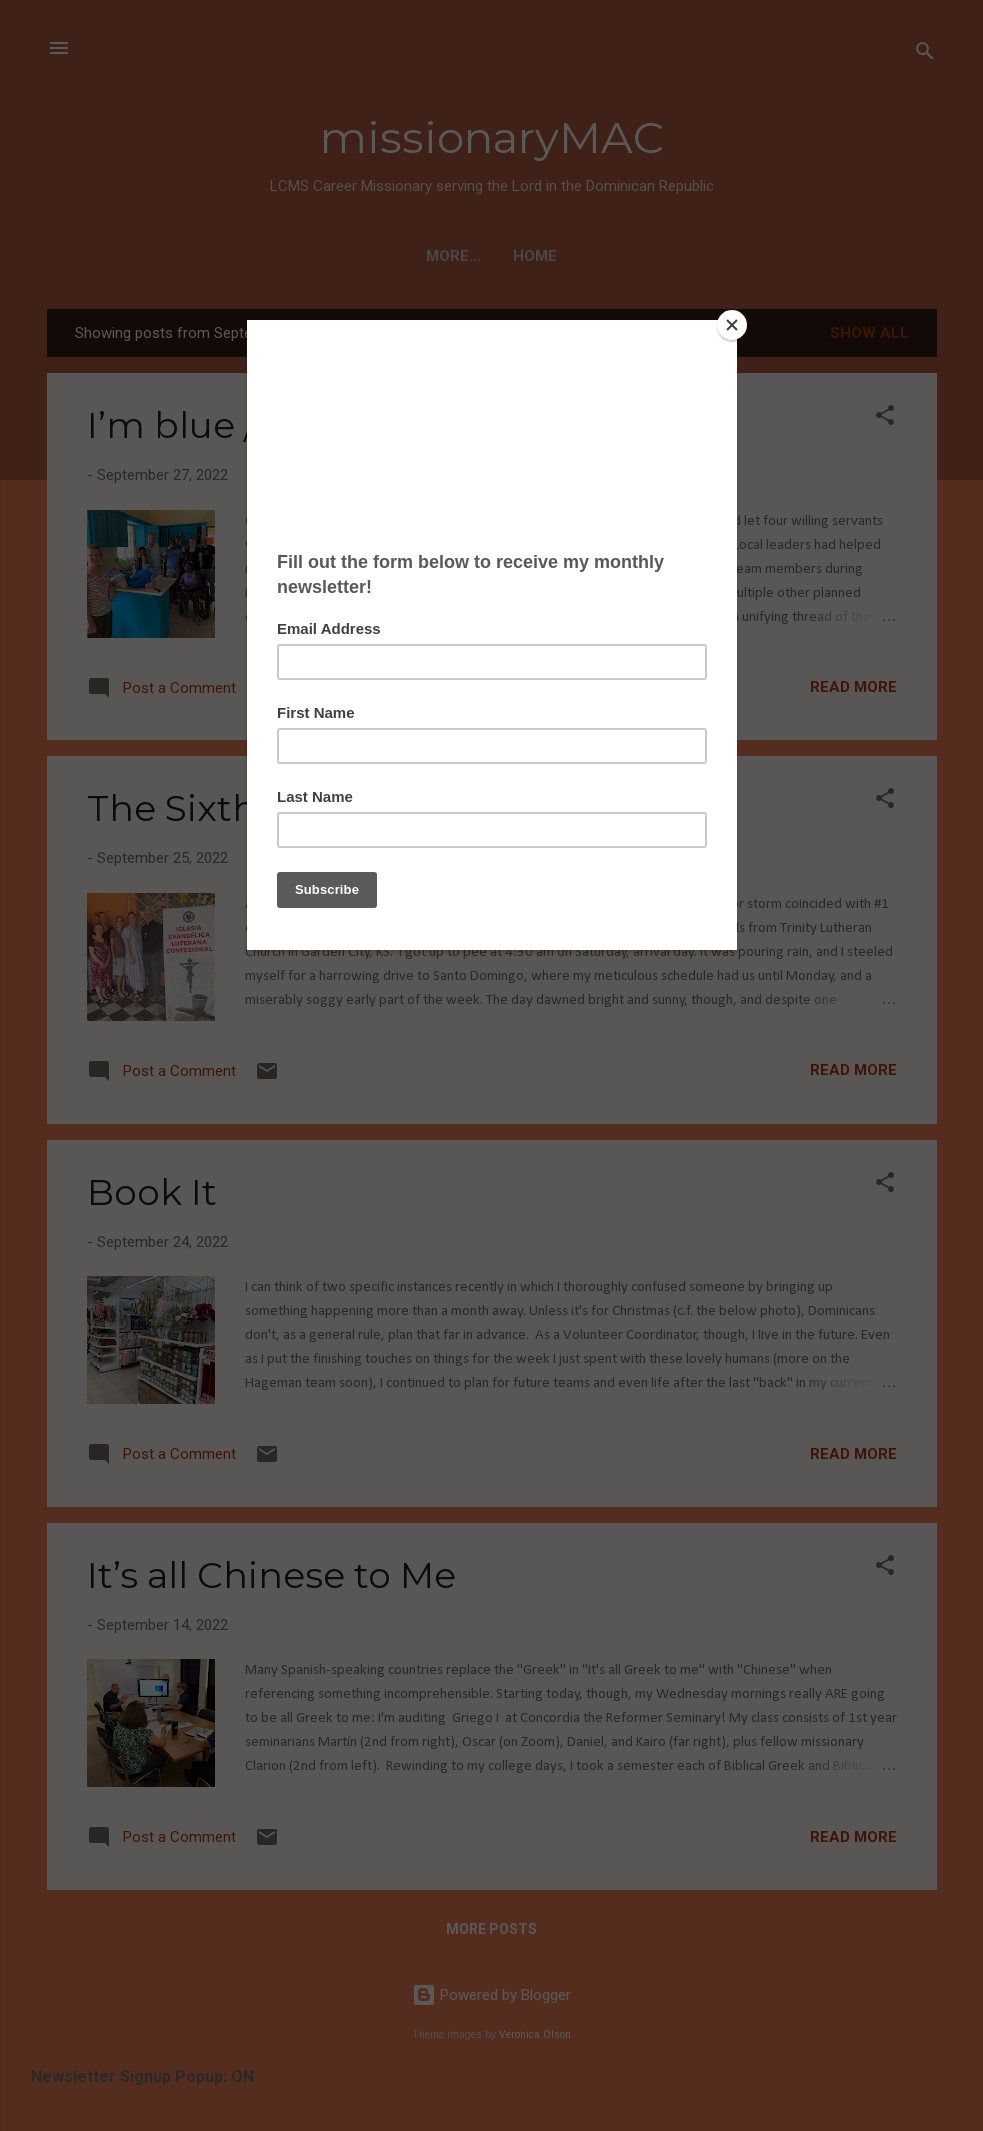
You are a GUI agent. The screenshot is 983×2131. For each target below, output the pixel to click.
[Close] (732, 325)
